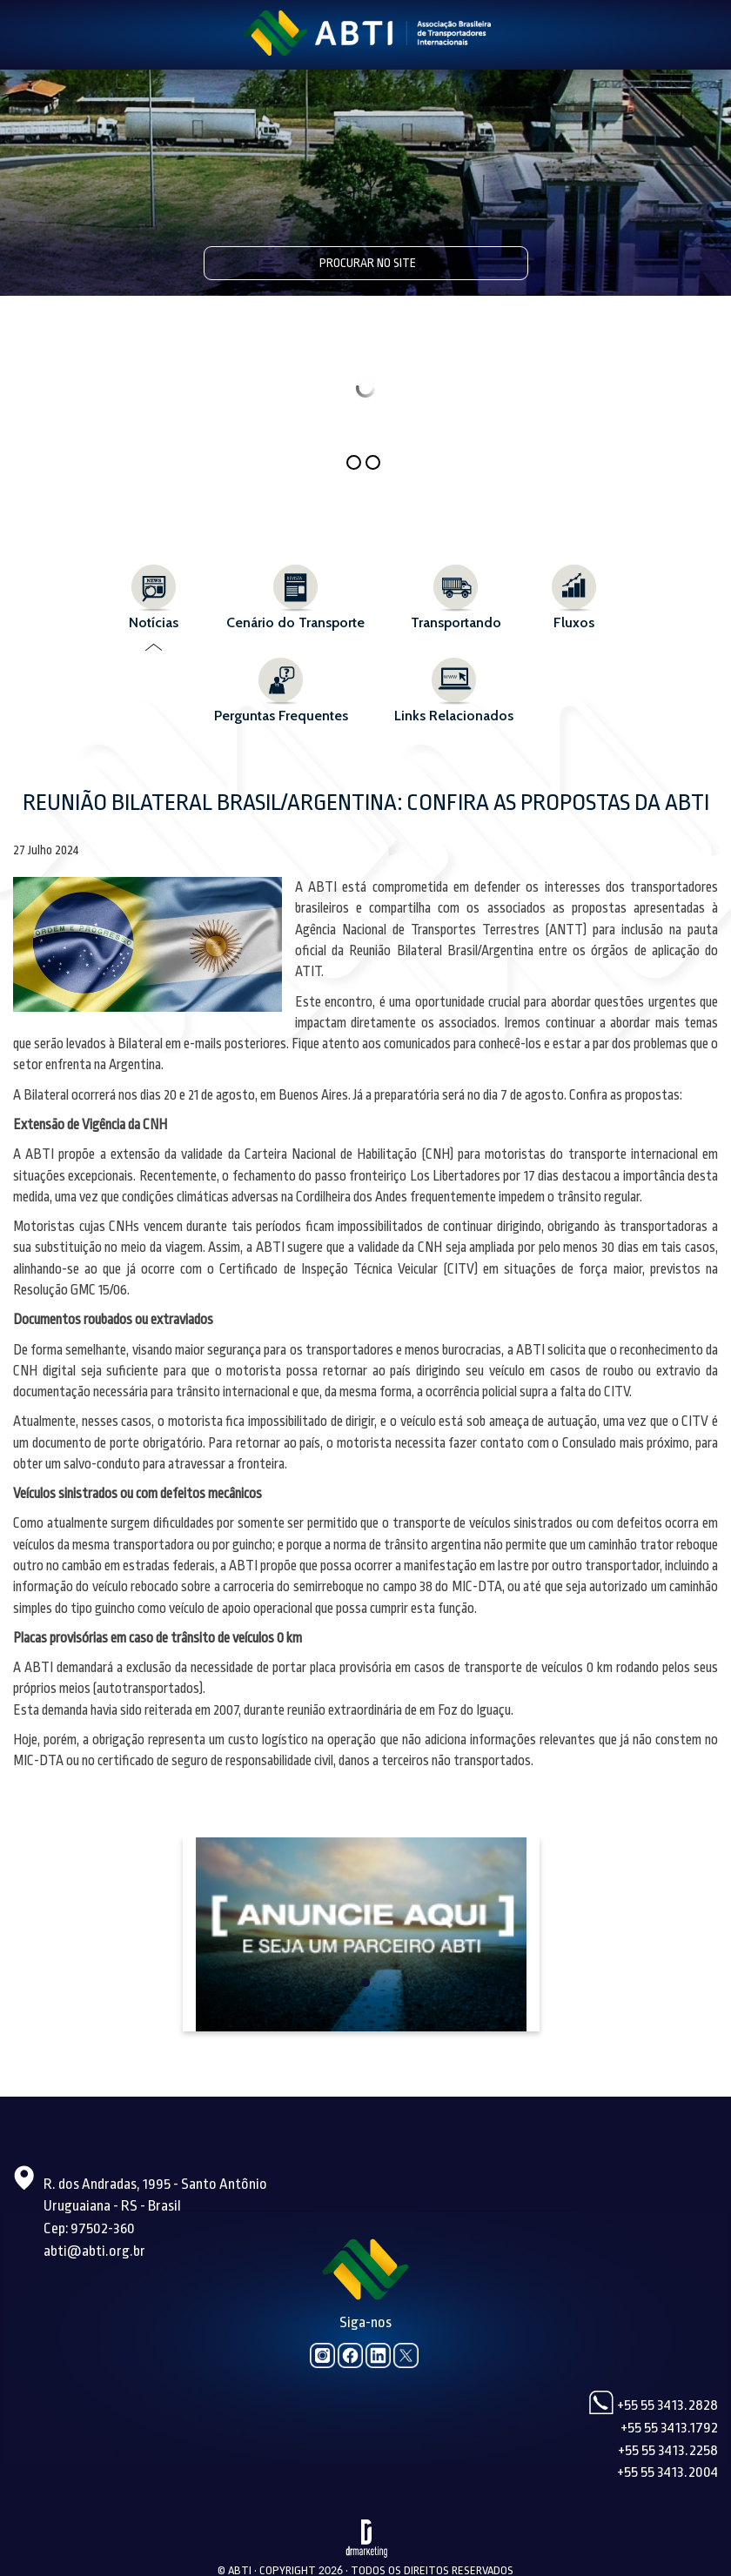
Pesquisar (512, 262)
